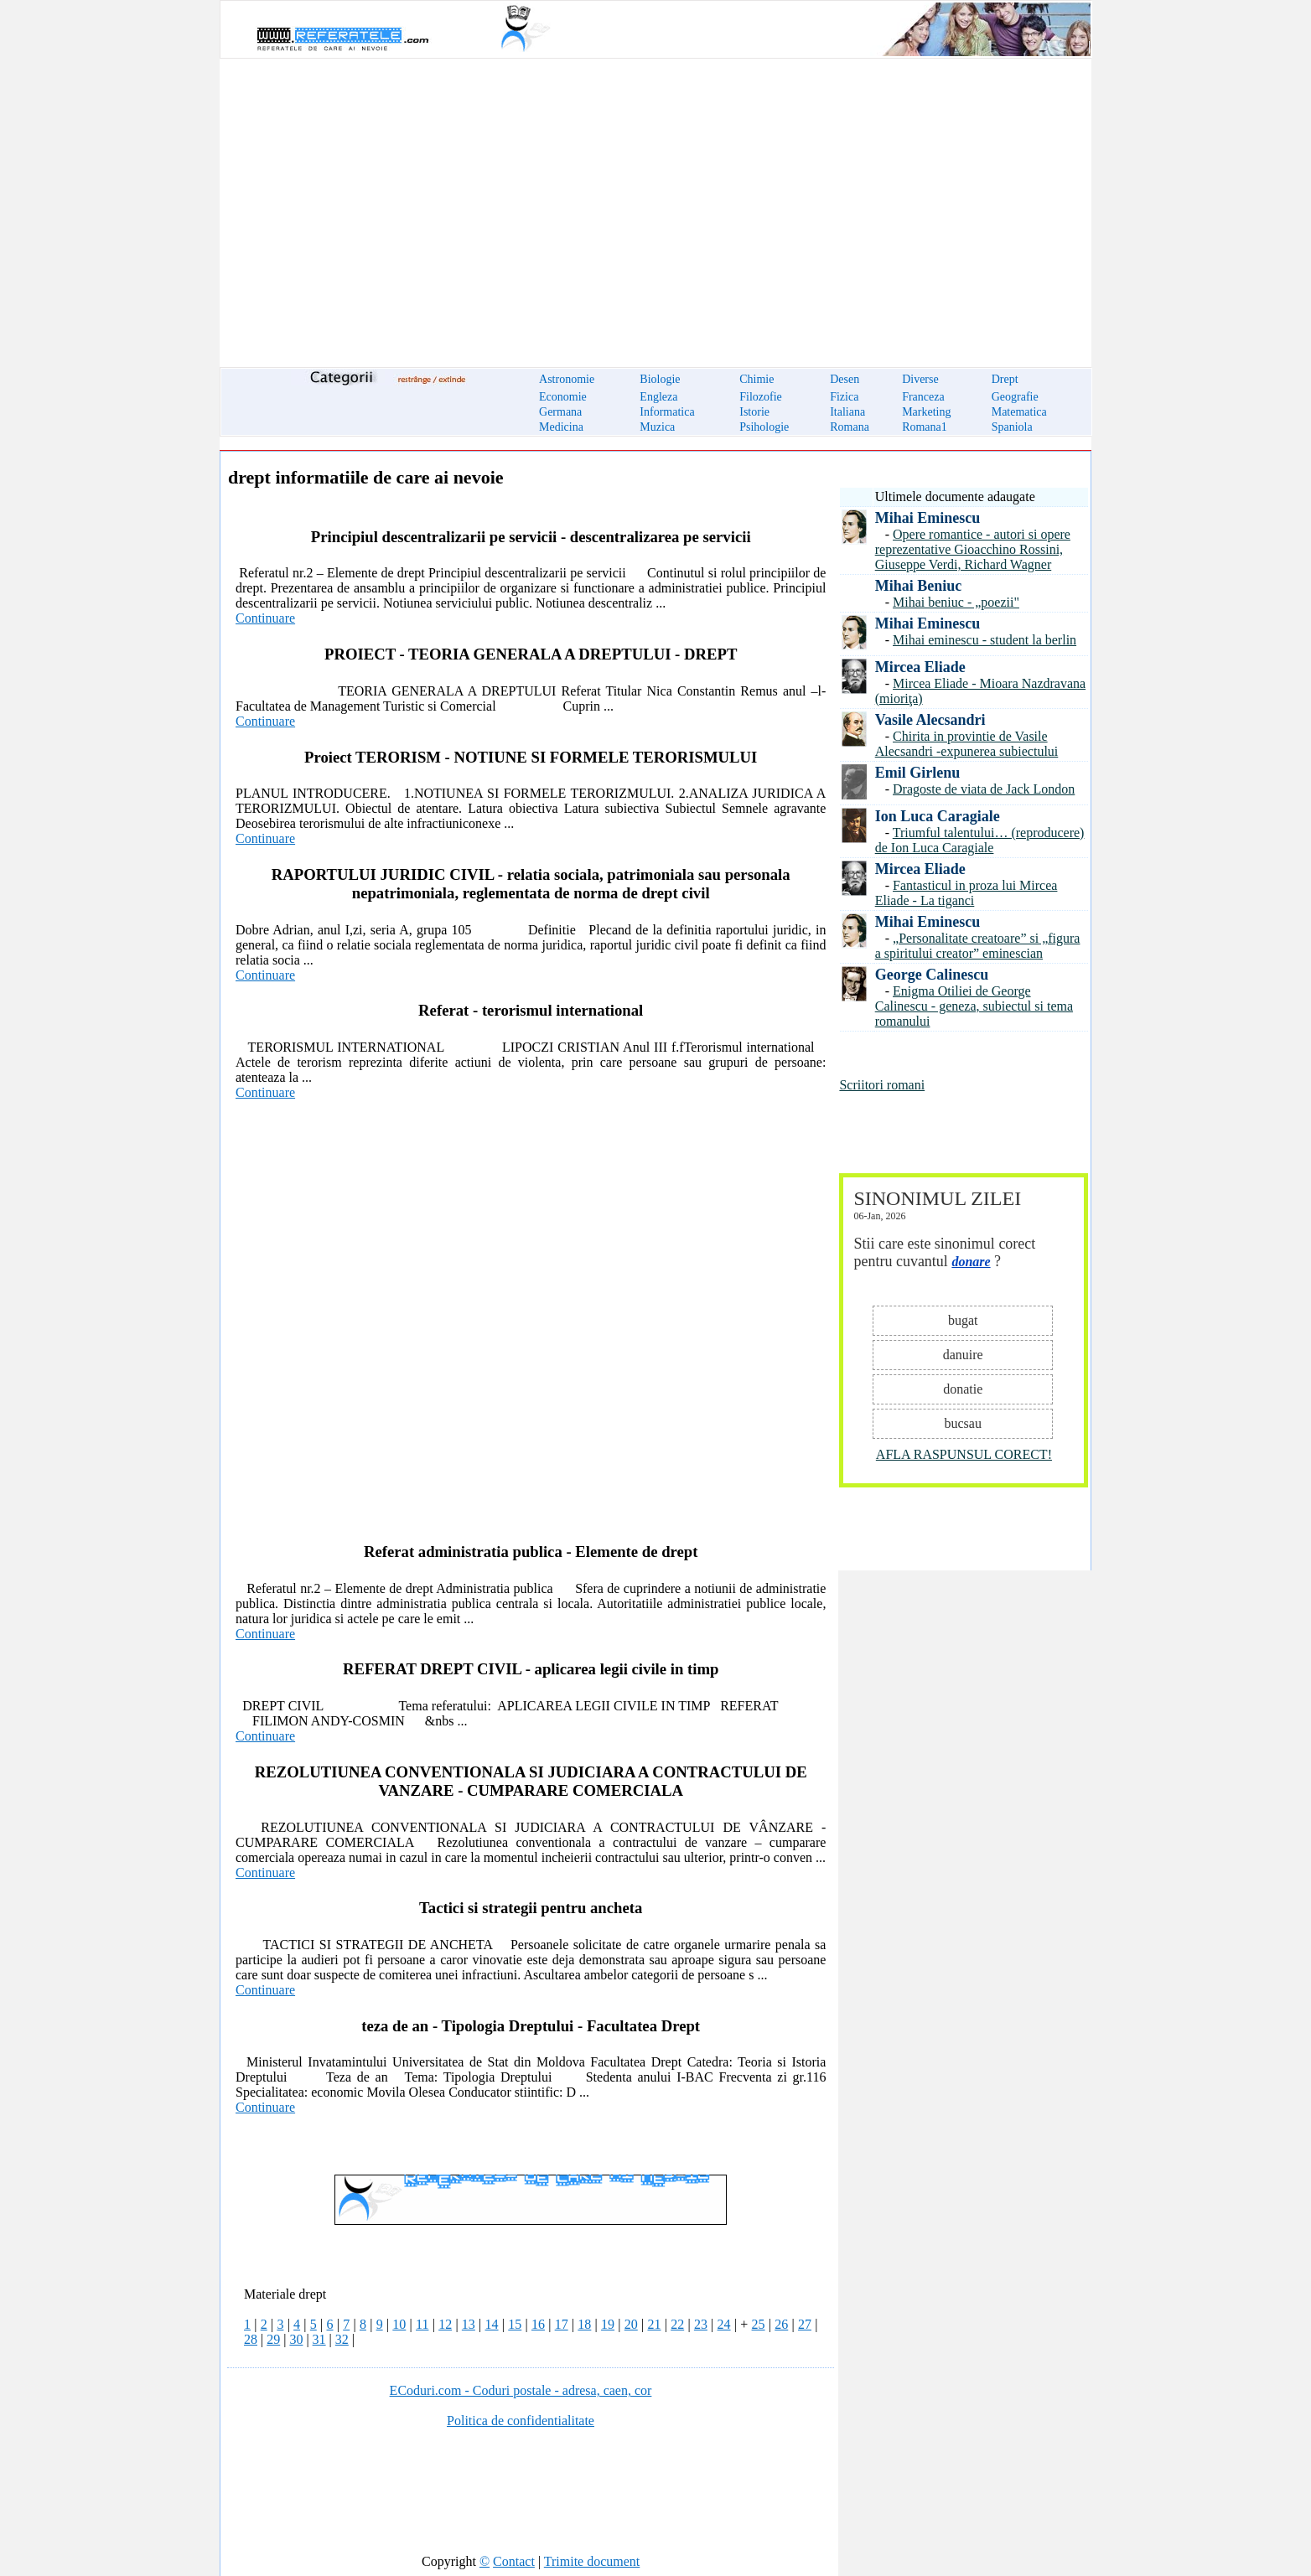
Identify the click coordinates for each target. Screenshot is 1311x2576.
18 (584, 2324)
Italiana (847, 412)
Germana (560, 412)
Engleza (658, 397)
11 (422, 2324)
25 (758, 2324)
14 (492, 2324)
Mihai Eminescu (928, 518)
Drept (1005, 379)
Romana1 (924, 427)
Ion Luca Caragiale (937, 816)
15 (514, 2324)
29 (273, 2339)
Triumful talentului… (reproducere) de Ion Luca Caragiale (980, 840)
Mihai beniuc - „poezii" (956, 602)
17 (561, 2324)
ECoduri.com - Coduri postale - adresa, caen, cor (521, 2390)
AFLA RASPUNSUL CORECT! (964, 1454)
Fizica (844, 397)
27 (804, 2324)
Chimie (756, 379)
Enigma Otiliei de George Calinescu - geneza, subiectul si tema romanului (974, 1006)
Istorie (754, 412)
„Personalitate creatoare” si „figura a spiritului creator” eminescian (977, 945)
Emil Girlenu (918, 772)
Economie (563, 397)
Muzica (657, 427)
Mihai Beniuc (918, 585)
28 (250, 2339)
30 (296, 2339)
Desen (844, 379)
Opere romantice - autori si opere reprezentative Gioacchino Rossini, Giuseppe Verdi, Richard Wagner (972, 549)
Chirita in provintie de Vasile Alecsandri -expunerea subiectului (967, 743)
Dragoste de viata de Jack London (984, 789)
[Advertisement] (655, 202)
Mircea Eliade (920, 667)
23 (700, 2324)
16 (538, 2324)
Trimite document (592, 2561)
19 (607, 2324)
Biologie (660, 379)
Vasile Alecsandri (930, 719)
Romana (849, 427)
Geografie (1015, 397)
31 (319, 2339)
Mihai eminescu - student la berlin (984, 640)
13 (468, 2324)
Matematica (1019, 412)
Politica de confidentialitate (520, 2420)
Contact (514, 2561)
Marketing (926, 412)
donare (970, 1261)
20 (631, 2324)
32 (342, 2339)
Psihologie (764, 427)
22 (677, 2324)
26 (781, 2324)
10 (399, 2324)
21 (654, 2324)
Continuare (265, 618)
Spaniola (1012, 427)
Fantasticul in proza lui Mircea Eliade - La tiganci (966, 893)
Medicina (561, 427)
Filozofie (760, 397)
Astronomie (566, 379)
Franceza (923, 397)
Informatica (667, 412)
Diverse (920, 379)
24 (724, 2324)
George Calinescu (931, 974)
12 (445, 2324)
